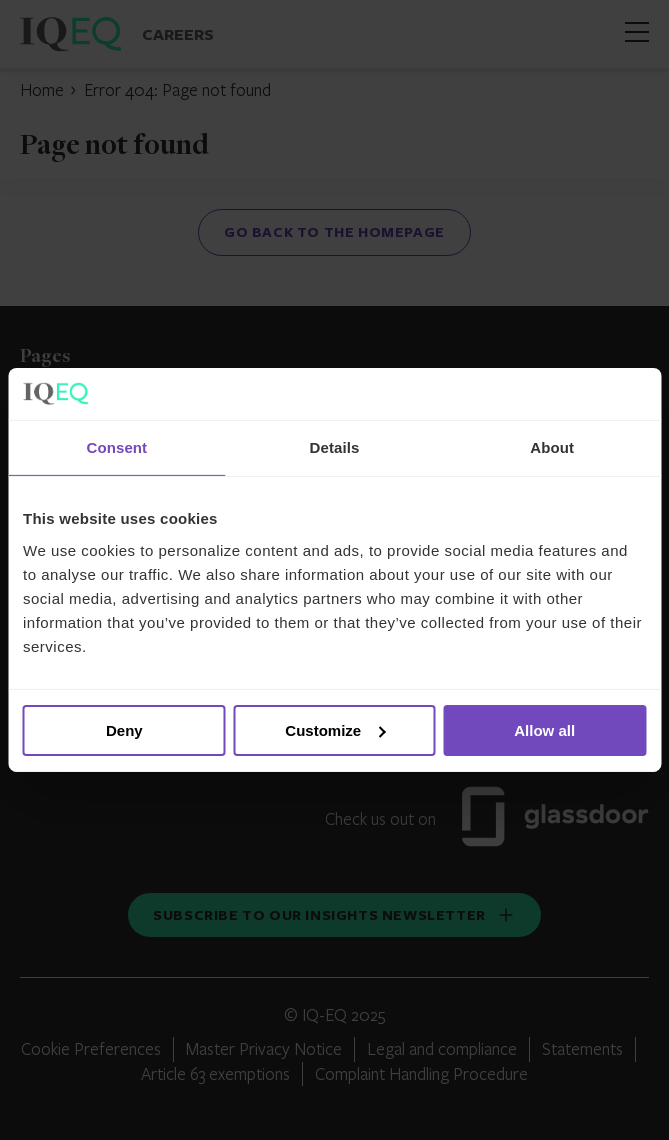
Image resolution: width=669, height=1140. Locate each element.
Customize (335, 730)
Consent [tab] (116, 447)
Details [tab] (335, 447)
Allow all (544, 730)
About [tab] (552, 447)
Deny (124, 730)
